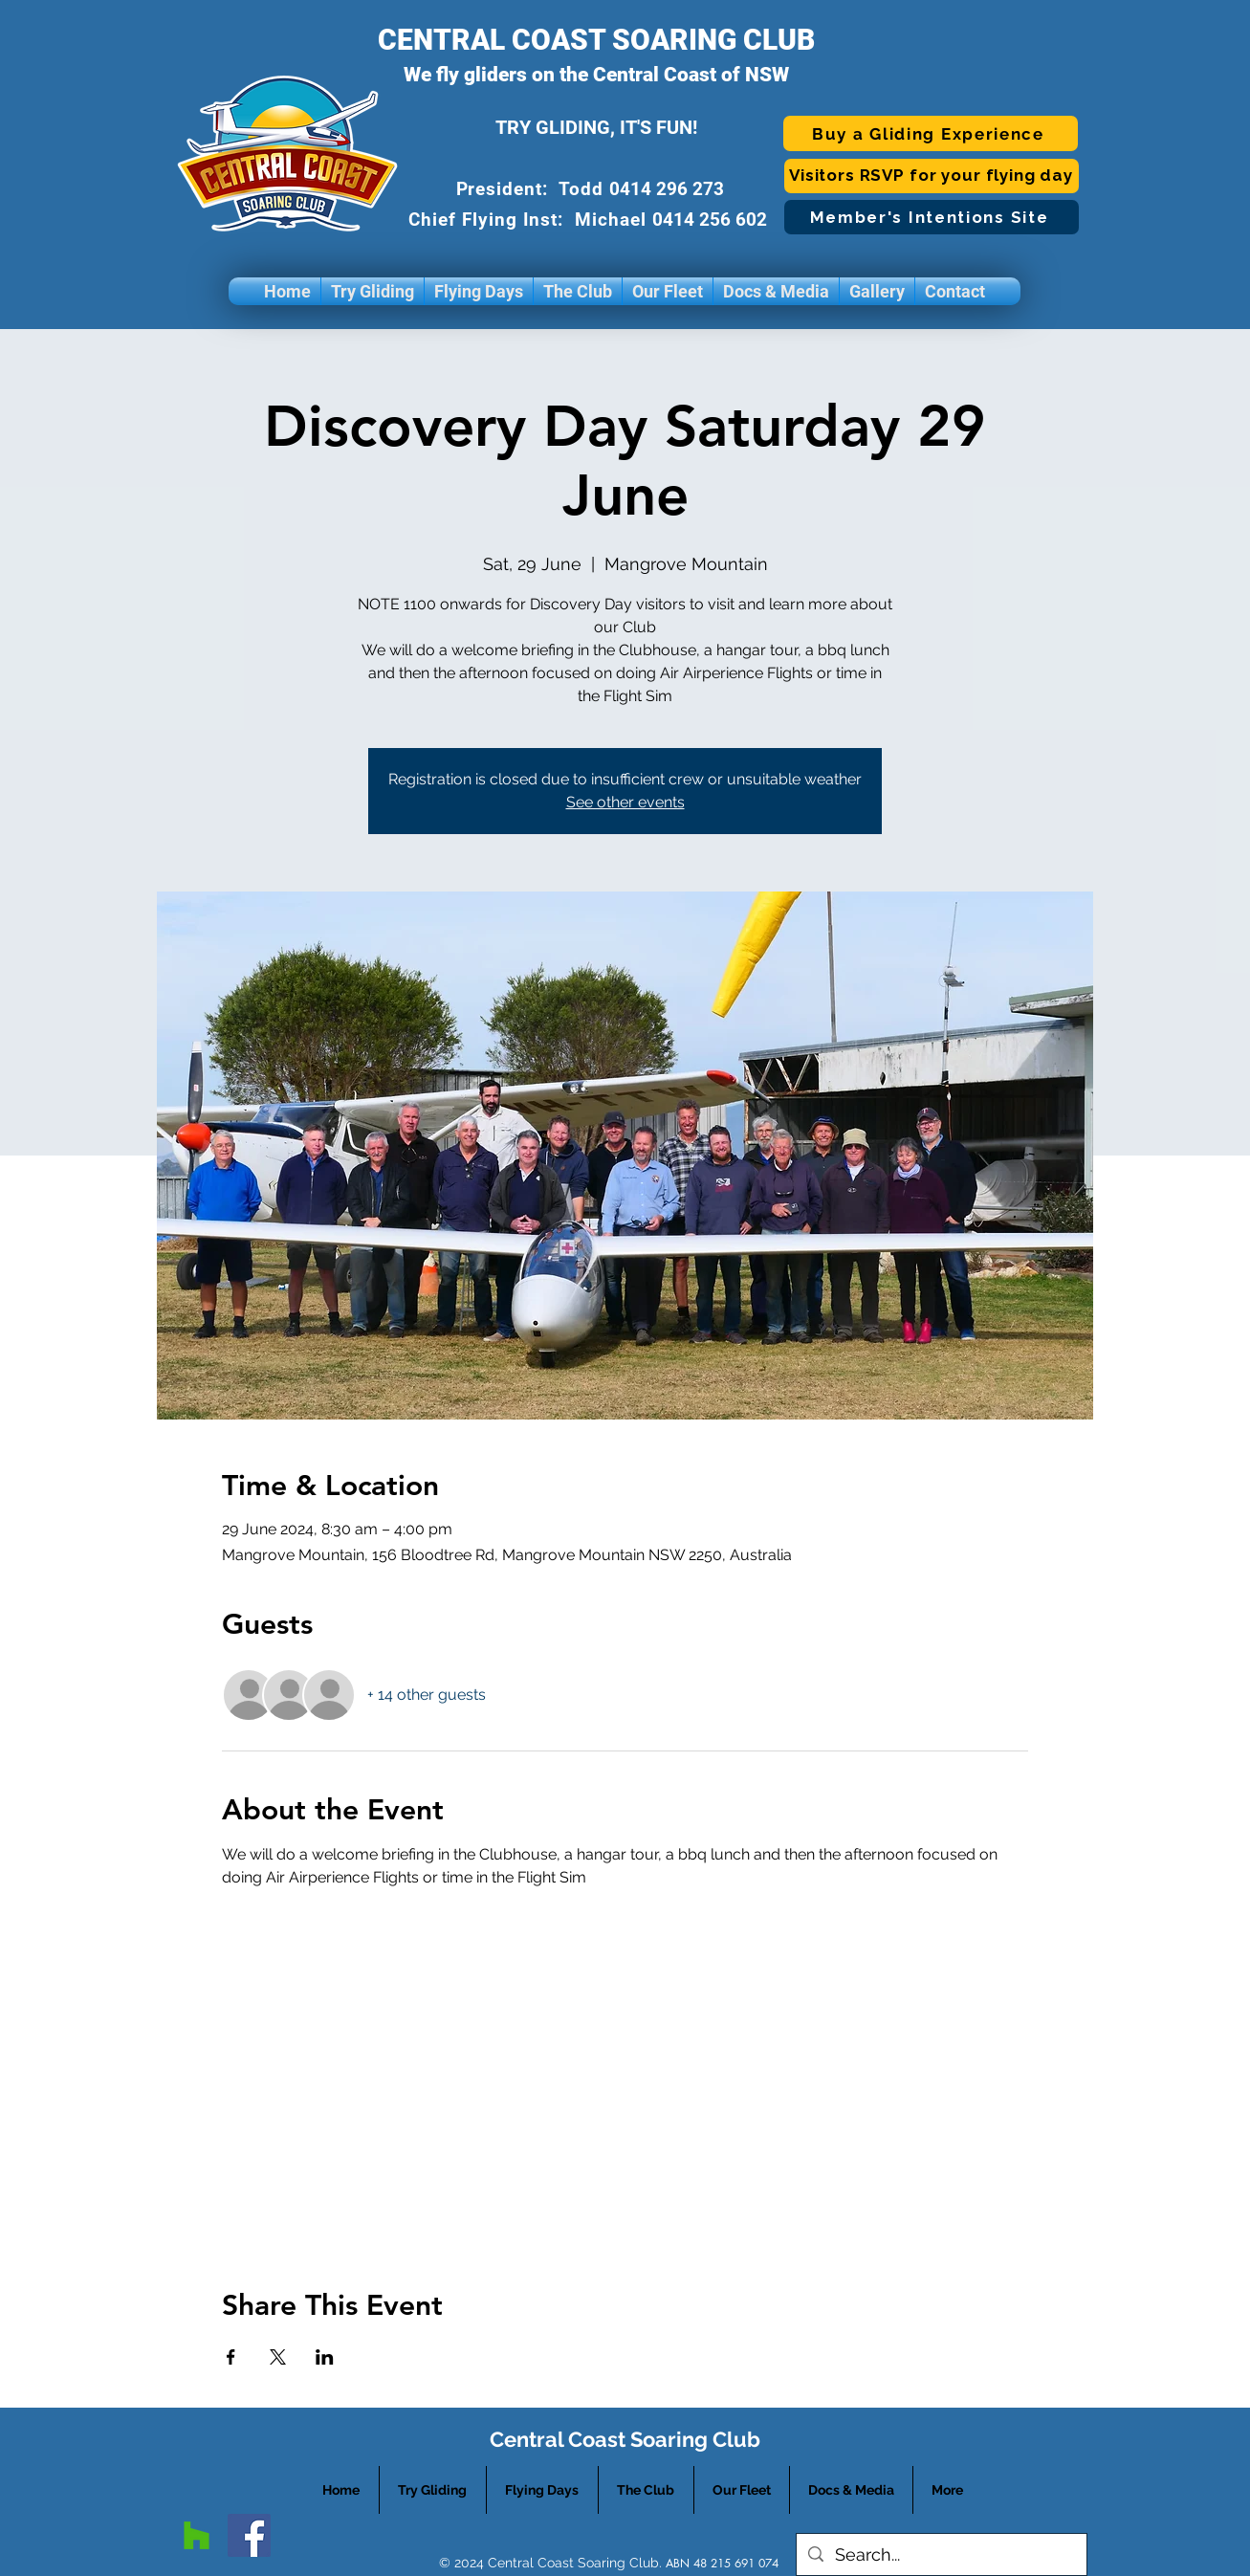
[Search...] (940, 2554)
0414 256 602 (712, 220)
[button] (372, 291)
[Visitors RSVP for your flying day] (931, 176)
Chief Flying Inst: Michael (530, 220)
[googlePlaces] (196, 2535)
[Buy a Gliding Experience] (930, 133)
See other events (625, 802)
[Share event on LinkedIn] (325, 2357)
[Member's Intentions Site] (931, 217)
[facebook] (249, 2535)
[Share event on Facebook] (231, 2357)
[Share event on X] (278, 2357)
